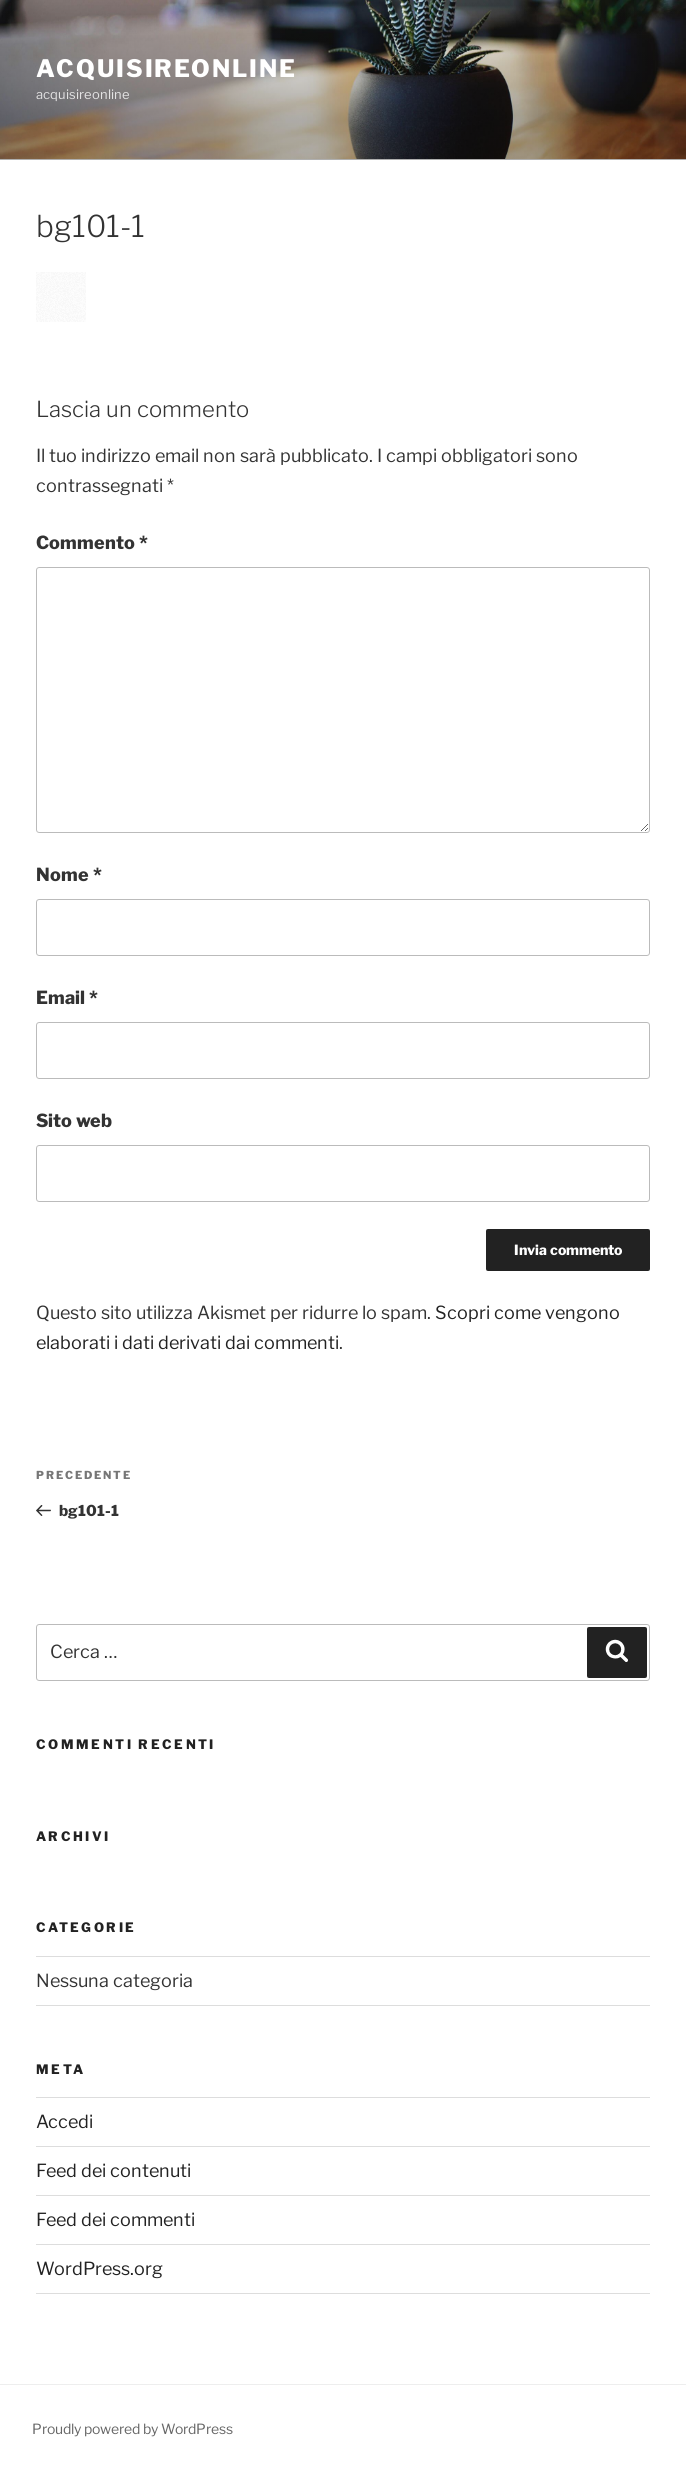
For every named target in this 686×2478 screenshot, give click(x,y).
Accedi (64, 2121)
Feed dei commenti (115, 2219)
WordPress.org (99, 2268)
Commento (92, 542)
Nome (69, 874)
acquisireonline (166, 68)
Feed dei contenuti (113, 2170)
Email (67, 997)
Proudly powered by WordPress (132, 2428)
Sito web (74, 1120)
